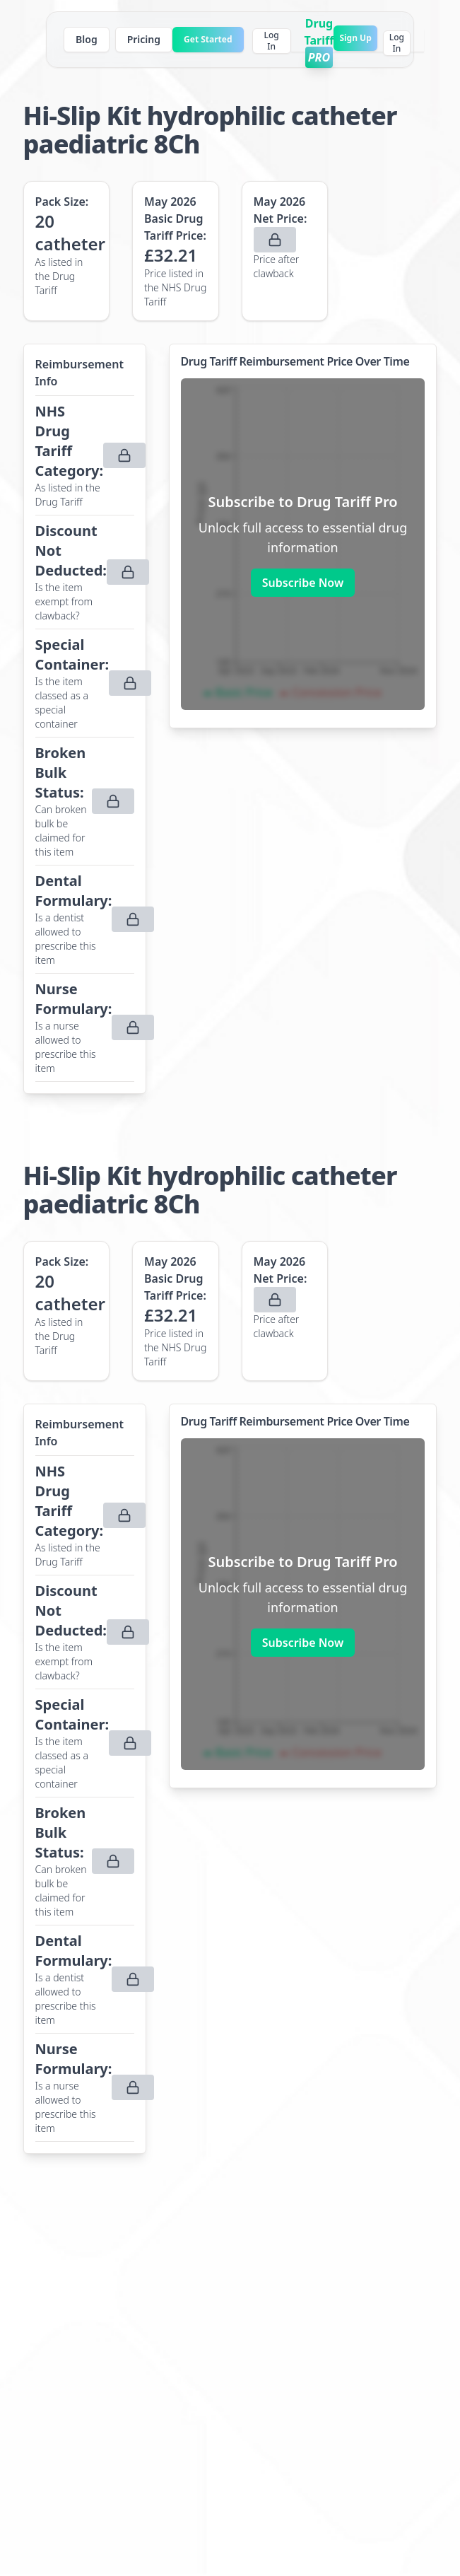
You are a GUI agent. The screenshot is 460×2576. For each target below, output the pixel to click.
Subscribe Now (302, 582)
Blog (87, 39)
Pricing (143, 39)
